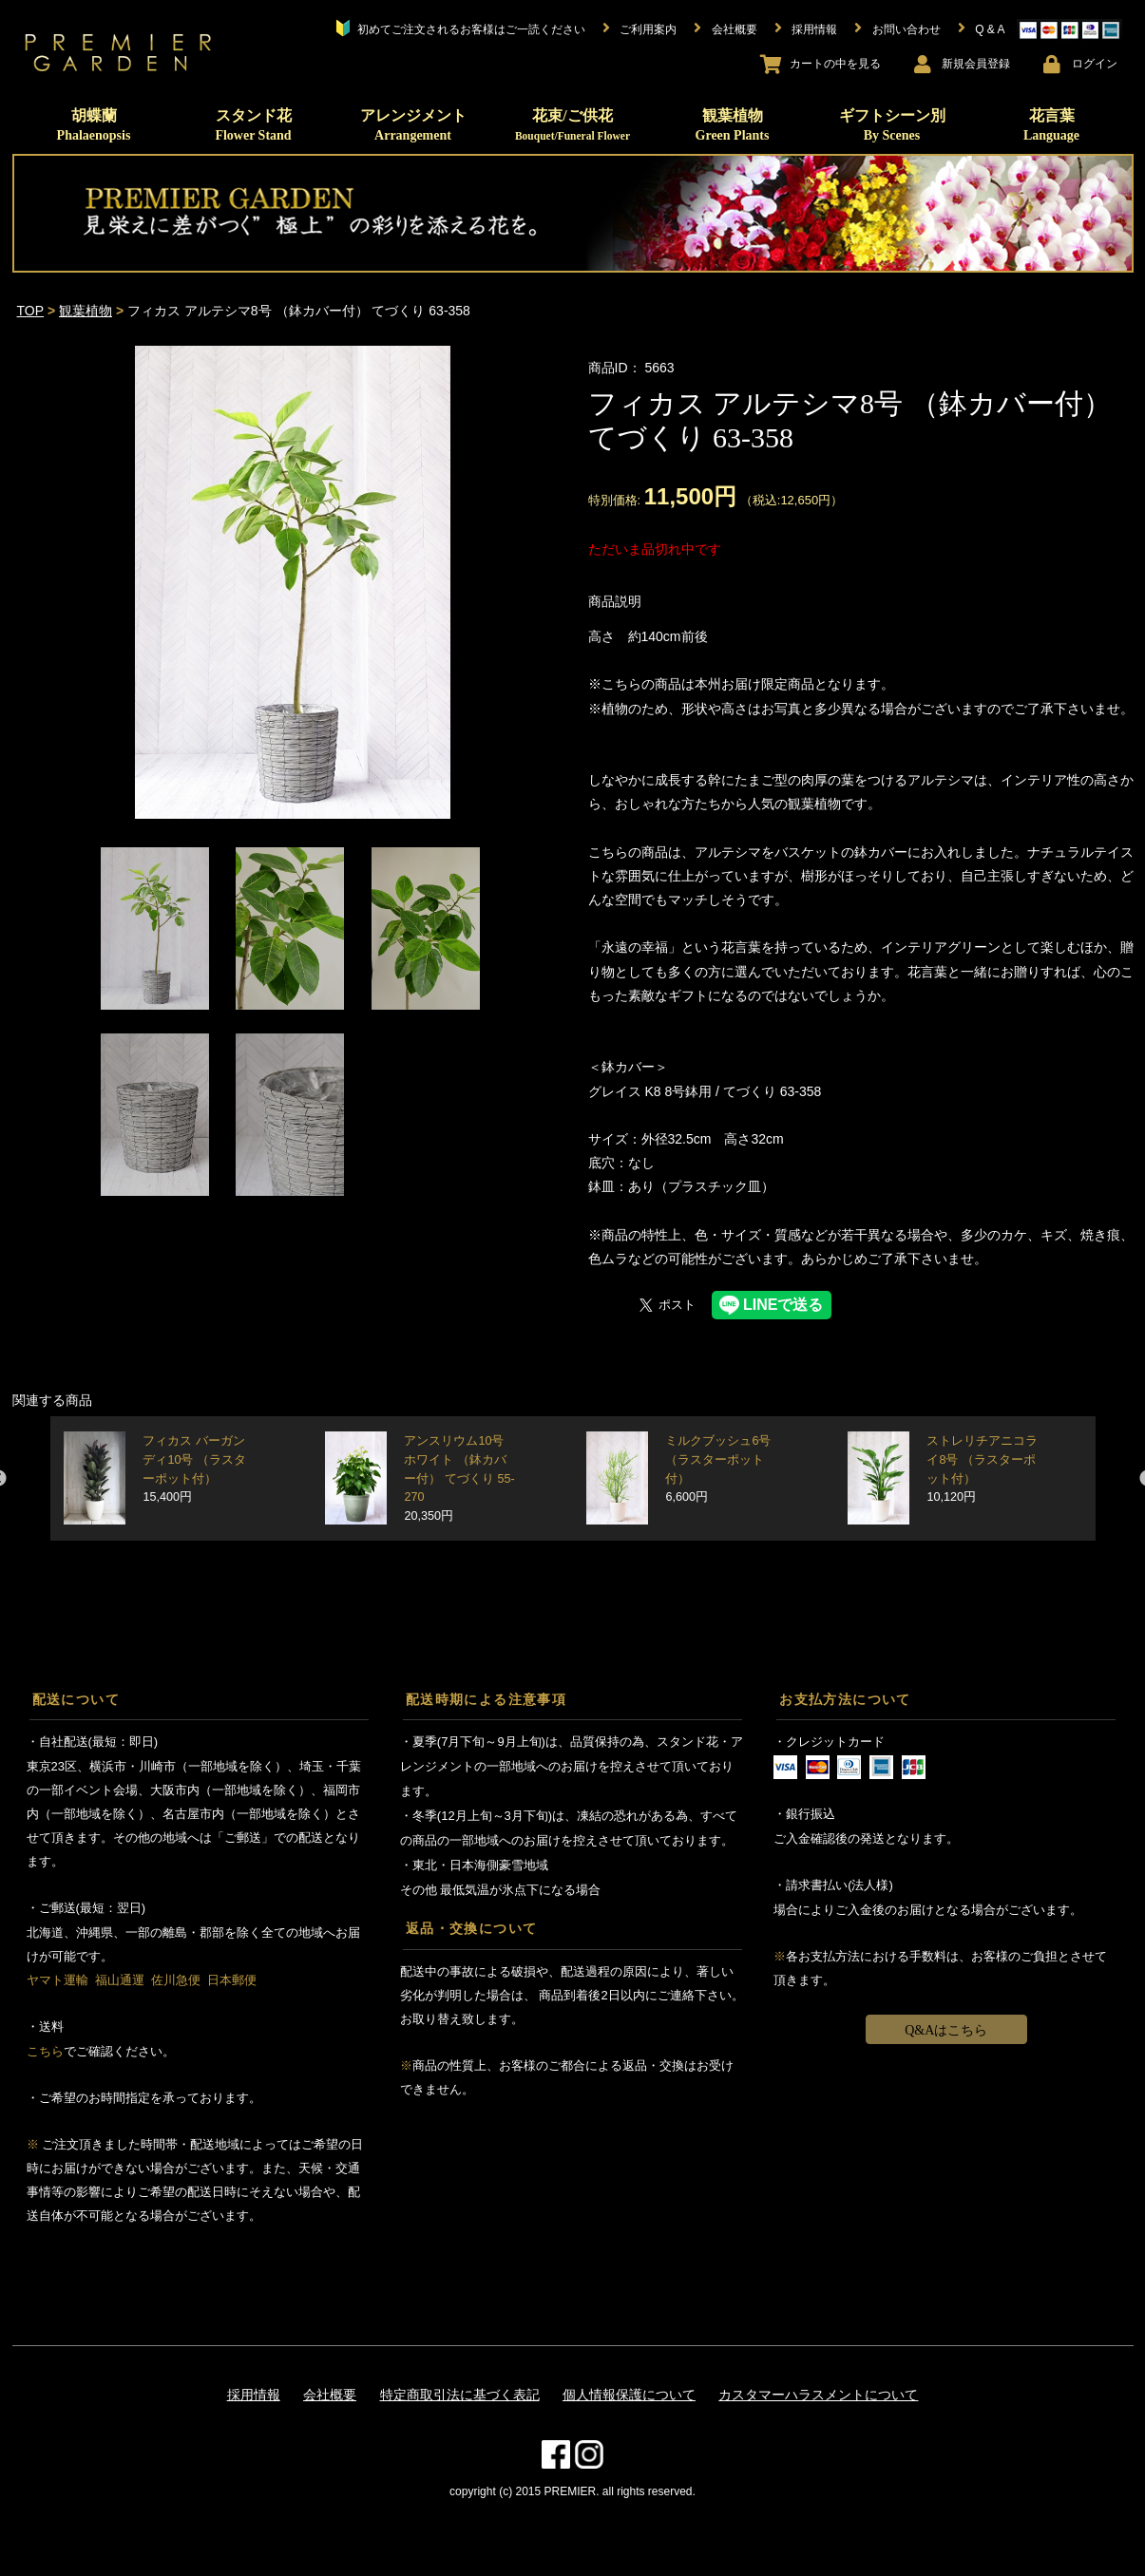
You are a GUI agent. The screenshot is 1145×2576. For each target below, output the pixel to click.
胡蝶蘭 (94, 124)
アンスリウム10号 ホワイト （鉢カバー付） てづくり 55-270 (459, 1478)
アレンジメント (413, 124)
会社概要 (329, 2394)
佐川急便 (175, 1980)
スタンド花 (253, 124)
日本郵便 (232, 1980)
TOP (31, 310)
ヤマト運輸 (57, 1980)
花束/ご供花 (572, 124)
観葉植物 (733, 124)
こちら (45, 2051)
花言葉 (1051, 124)
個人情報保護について (629, 2394)
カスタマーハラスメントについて (818, 2394)
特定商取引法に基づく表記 (460, 2394)
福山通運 (119, 1980)
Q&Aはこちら (946, 2030)
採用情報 (253, 2394)
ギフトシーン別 (892, 124)
